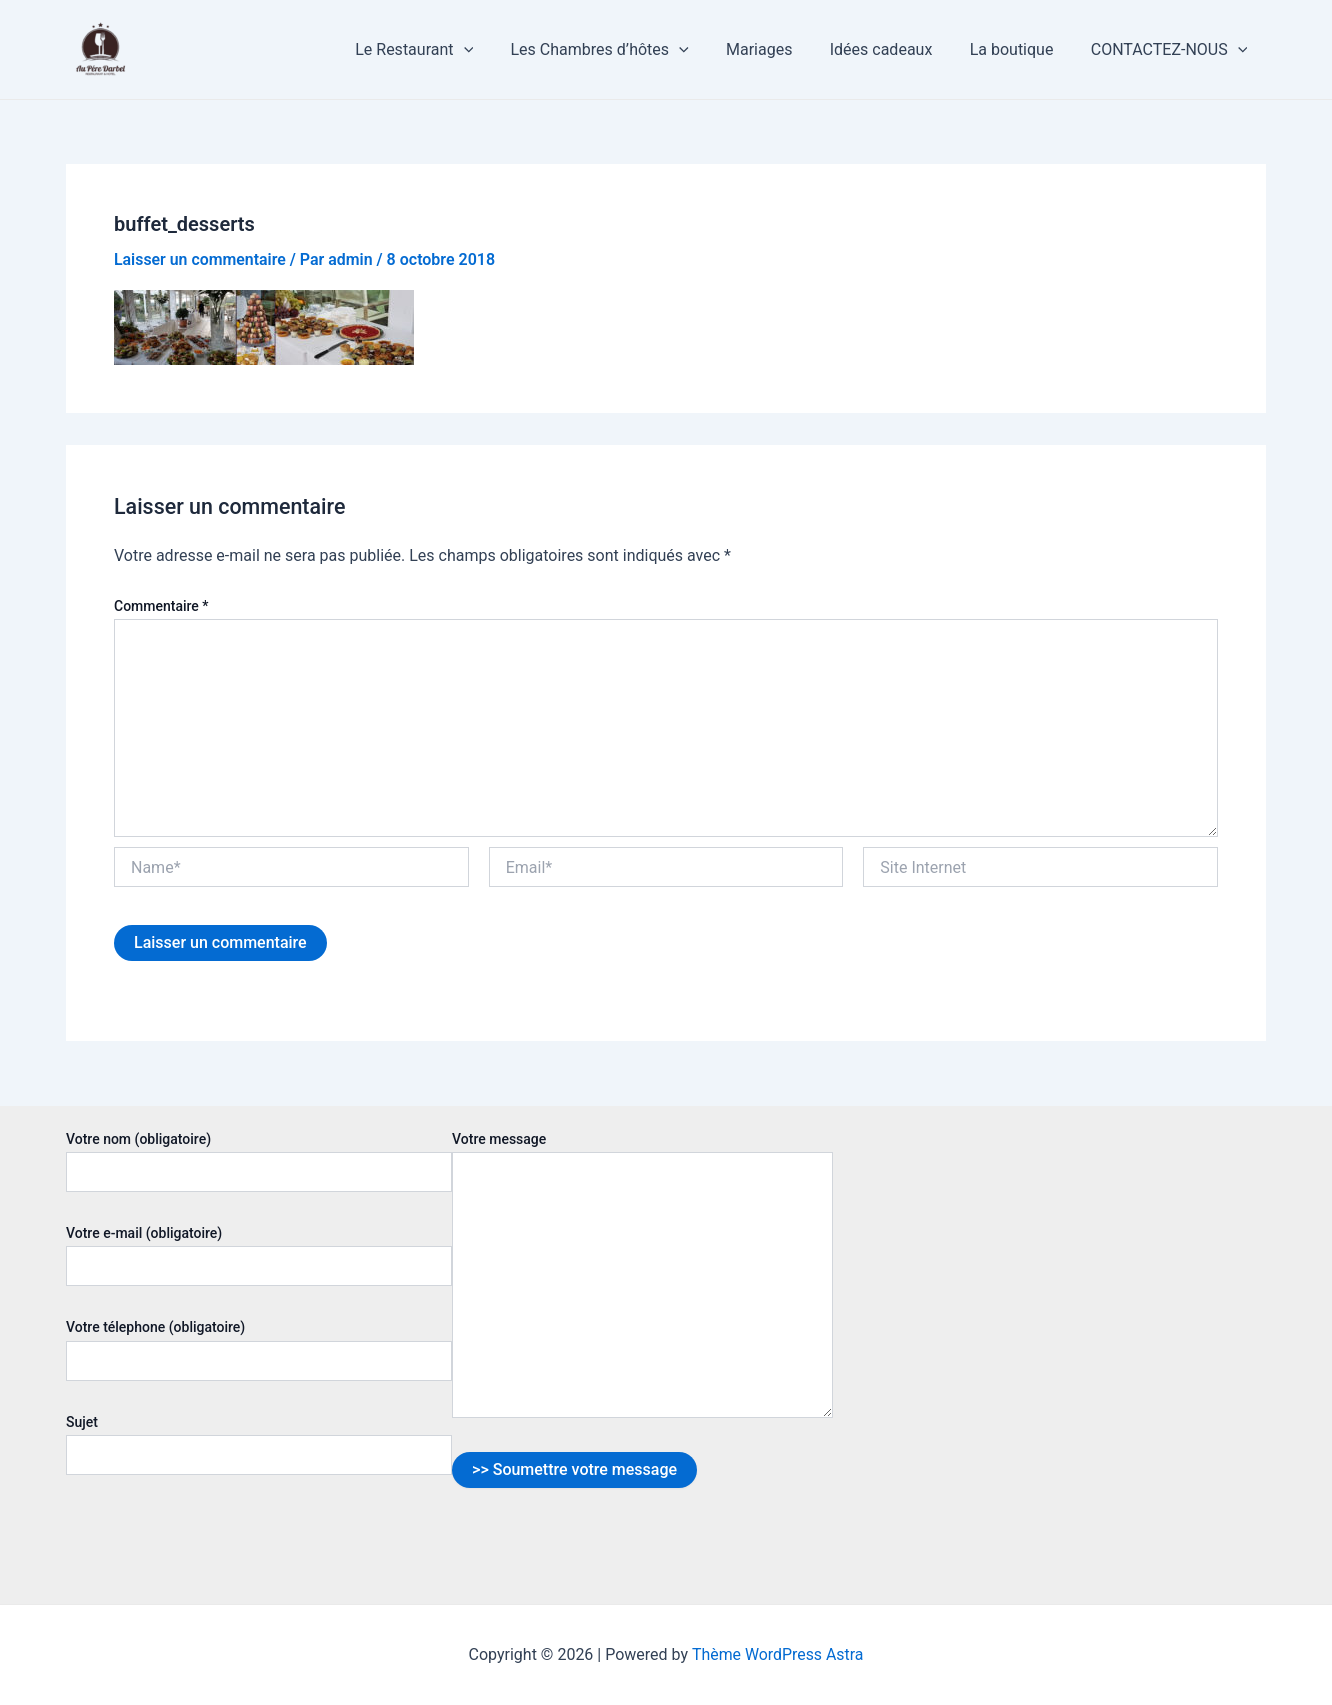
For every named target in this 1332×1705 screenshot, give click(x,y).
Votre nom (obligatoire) (259, 1161)
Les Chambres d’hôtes (623, 50)
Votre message (642, 1277)
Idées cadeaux (894, 49)
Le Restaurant (443, 50)
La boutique (1020, 49)
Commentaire (161, 606)
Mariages (778, 49)
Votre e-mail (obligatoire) (259, 1255)
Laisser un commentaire (200, 259)
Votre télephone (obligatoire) (259, 1349)
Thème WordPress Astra (777, 1654)
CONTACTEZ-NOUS (1171, 50)
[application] (493, 50)
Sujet (259, 1444)
